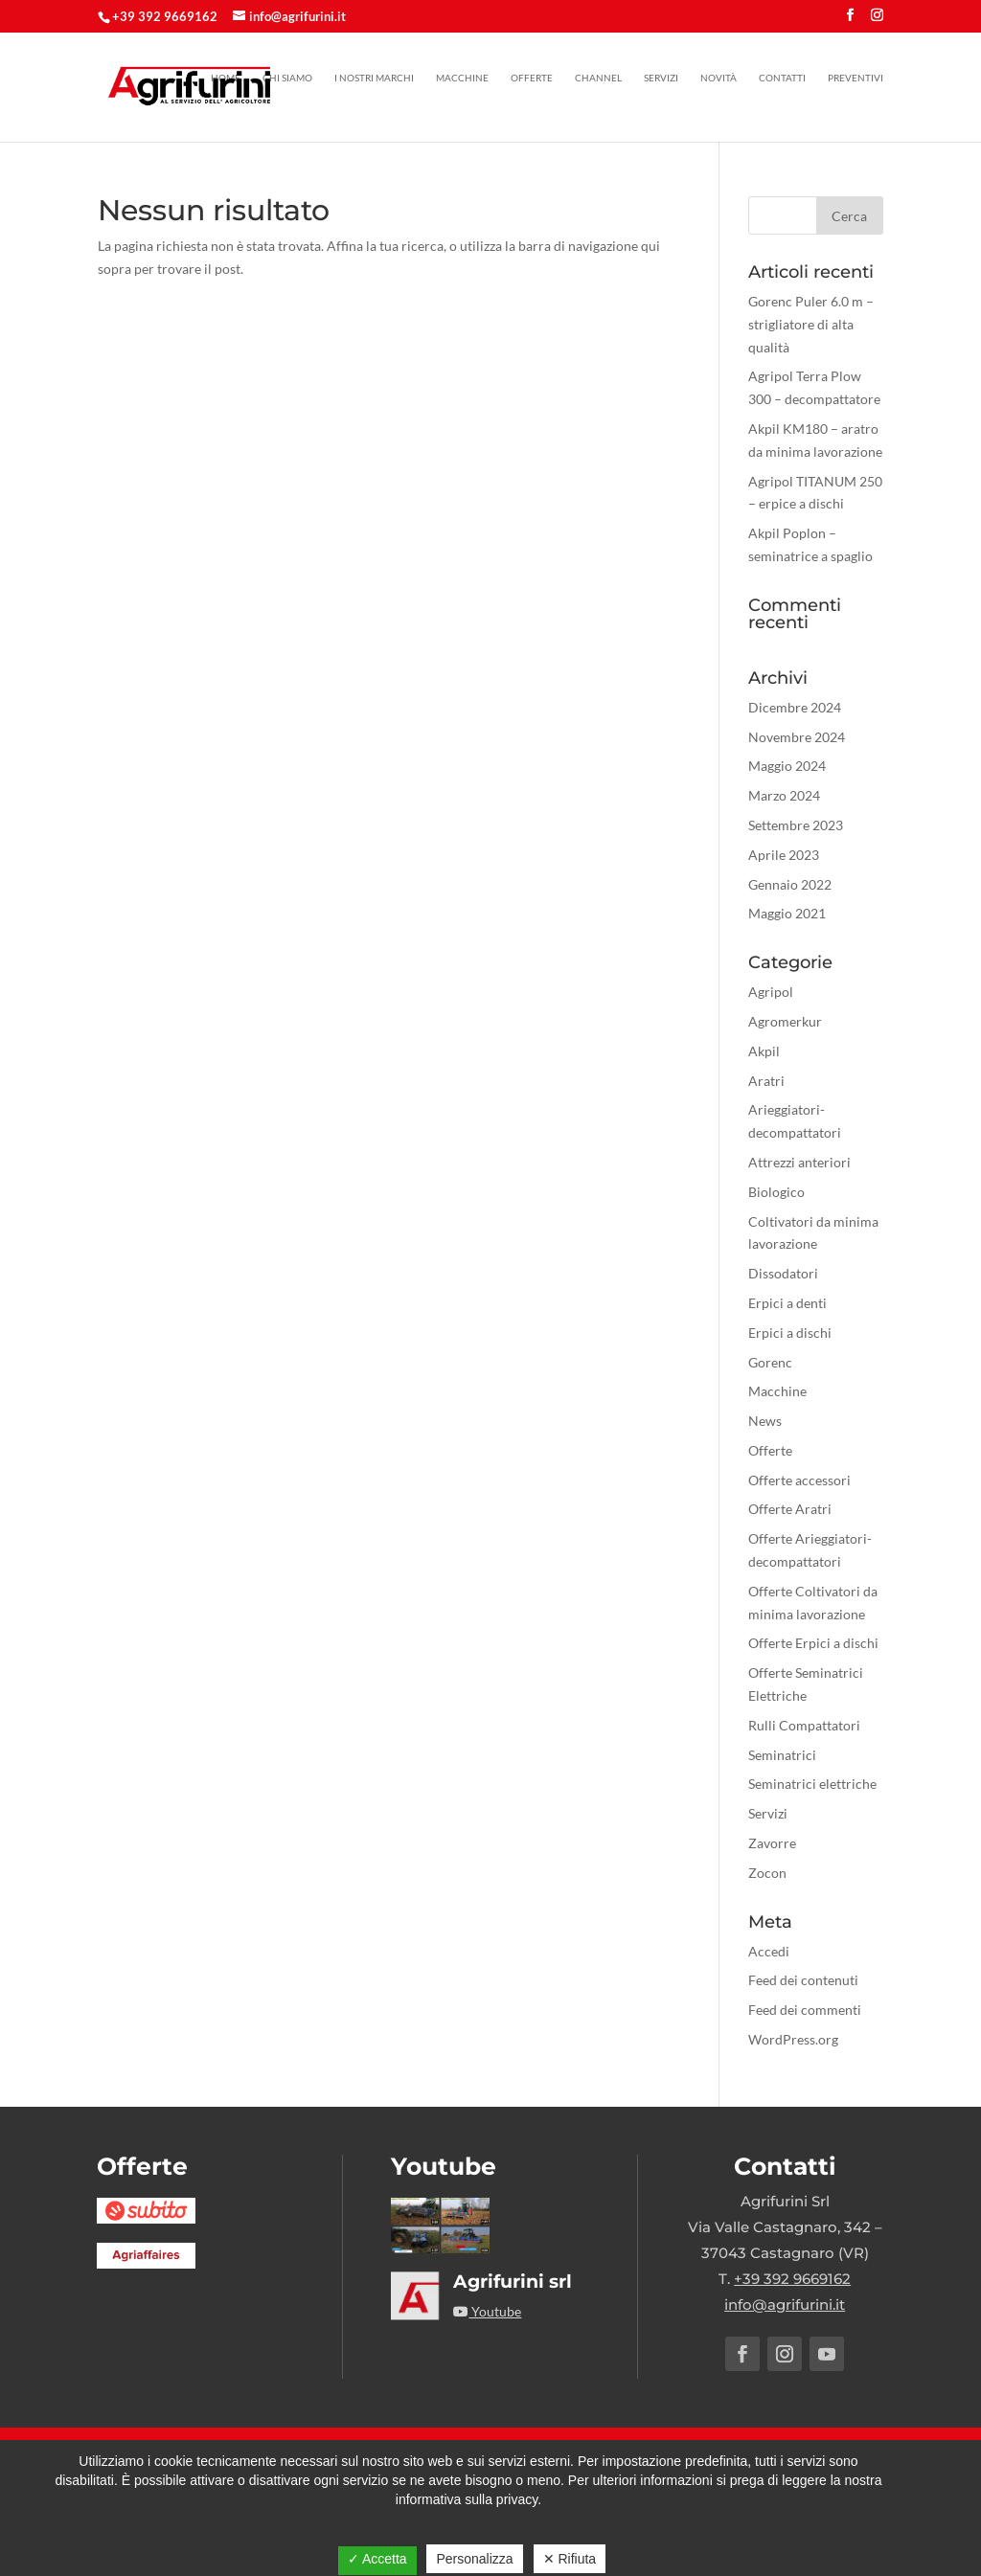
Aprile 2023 (783, 855)
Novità (718, 77)
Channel (598, 77)
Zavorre (772, 1843)
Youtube (487, 2311)
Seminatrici (782, 1755)
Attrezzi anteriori (799, 1162)
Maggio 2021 (787, 913)
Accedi (768, 1951)
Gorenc (770, 1362)
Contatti (782, 77)
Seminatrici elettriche (812, 1783)
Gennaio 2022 (790, 884)
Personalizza (474, 2558)
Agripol (770, 991)
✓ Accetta (377, 2558)
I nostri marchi (374, 77)
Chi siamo (287, 77)
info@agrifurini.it (784, 2304)
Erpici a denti (787, 1303)
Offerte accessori (799, 1480)
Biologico (776, 1192)
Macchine (462, 77)
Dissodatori (783, 1273)
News (765, 1420)
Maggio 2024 (787, 765)
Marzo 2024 (784, 795)
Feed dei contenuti (803, 1980)
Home (225, 77)
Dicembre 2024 (794, 707)
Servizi (661, 77)
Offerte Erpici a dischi (813, 1643)
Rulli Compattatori (804, 1725)
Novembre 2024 (796, 737)
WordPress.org (793, 2039)
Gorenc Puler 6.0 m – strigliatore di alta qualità (811, 324)
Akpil (764, 1051)
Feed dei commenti (804, 2009)
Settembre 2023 (795, 825)
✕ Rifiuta (570, 2558)
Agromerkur (785, 1021)
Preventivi (855, 77)
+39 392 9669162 (164, 16)
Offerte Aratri (790, 1509)
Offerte (532, 77)
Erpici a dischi (790, 1332)
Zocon (767, 1872)
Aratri (766, 1081)
